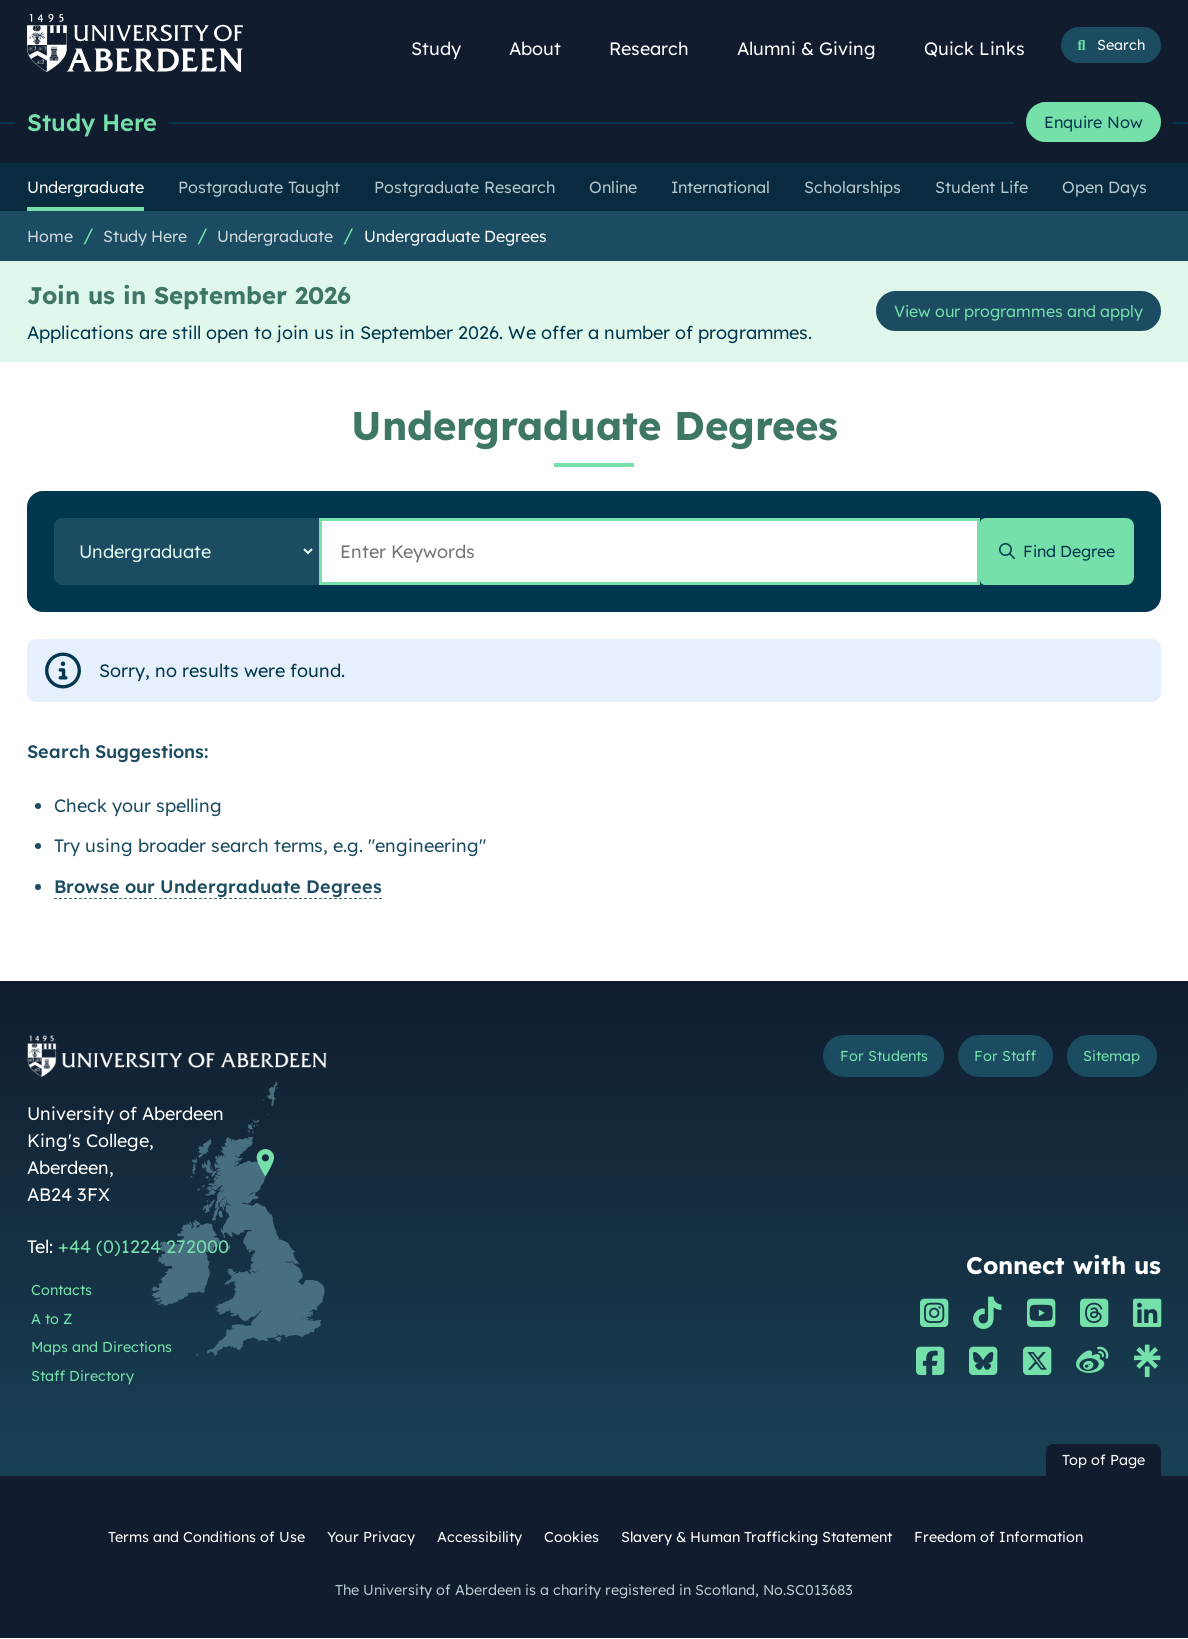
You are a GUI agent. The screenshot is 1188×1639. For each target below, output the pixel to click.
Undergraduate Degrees (455, 237)
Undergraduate (275, 237)
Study (447, 48)
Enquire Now (1093, 123)
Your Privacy (371, 1538)
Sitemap (1106, 1059)
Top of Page (1103, 1461)
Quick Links (985, 48)
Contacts (61, 1291)
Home (50, 237)
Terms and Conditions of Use (206, 1538)
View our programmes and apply (1000, 312)
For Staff (989, 1059)
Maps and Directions (101, 1348)
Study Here (97, 122)
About (546, 48)
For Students (855, 1059)
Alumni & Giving (817, 48)
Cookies (571, 1538)
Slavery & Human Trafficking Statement (756, 1538)
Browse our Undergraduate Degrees (218, 887)
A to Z (51, 1320)
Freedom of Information (998, 1538)
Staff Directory (82, 1377)
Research (660, 48)
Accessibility (479, 1538)
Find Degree (1060, 552)
